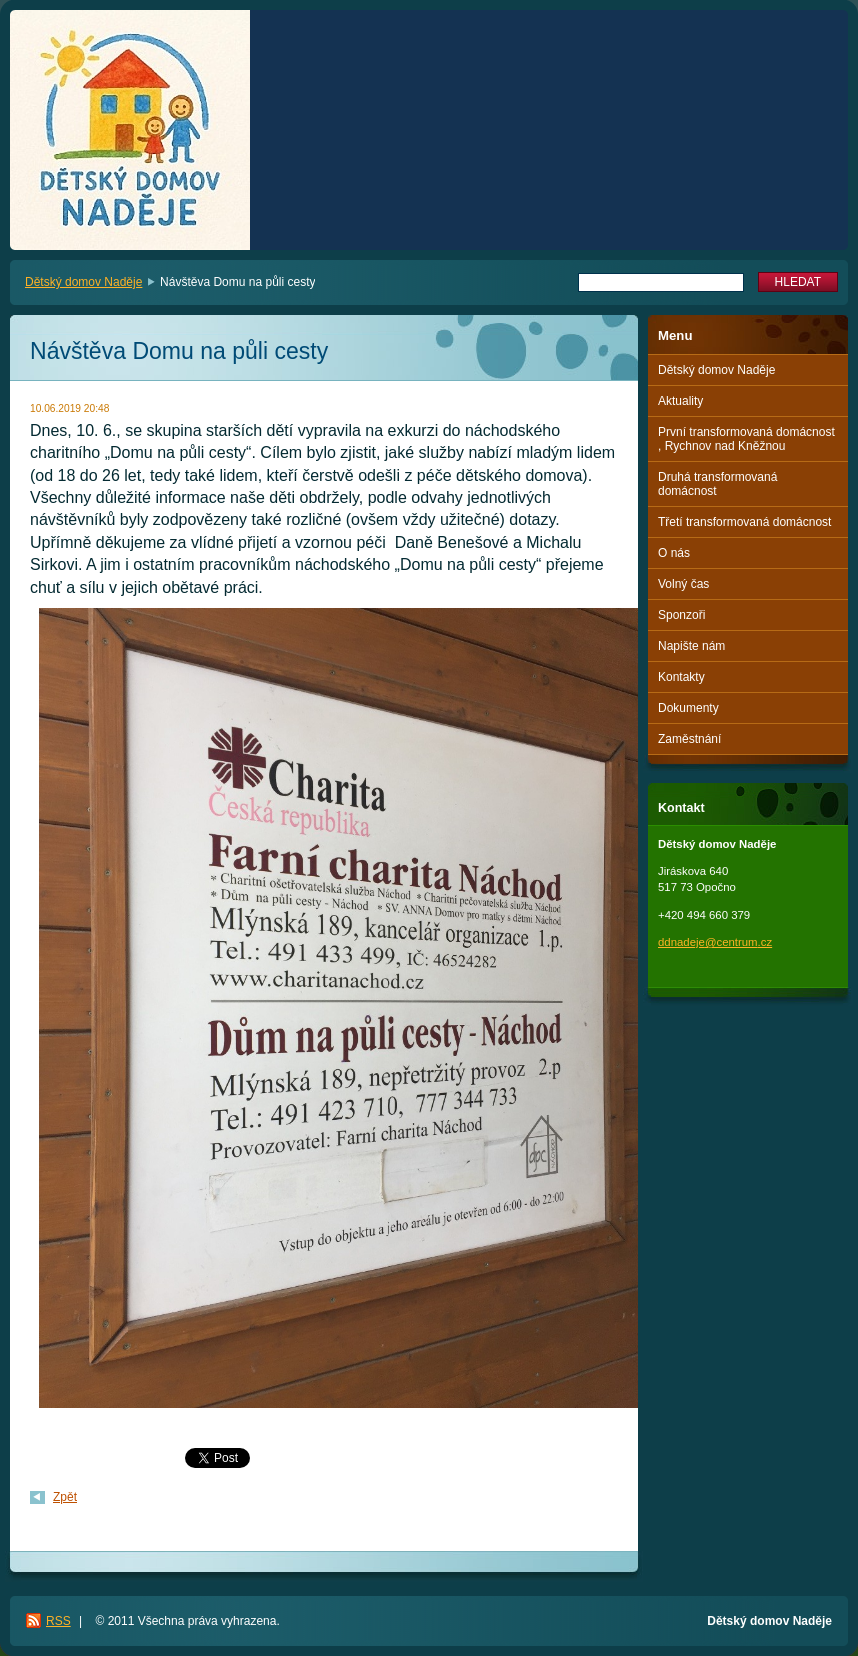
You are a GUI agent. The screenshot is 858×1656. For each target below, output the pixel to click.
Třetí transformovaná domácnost (744, 522)
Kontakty (681, 677)
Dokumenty (688, 708)
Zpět (65, 1497)
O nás (674, 553)
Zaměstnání (689, 739)
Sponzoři (681, 615)
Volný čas (683, 584)
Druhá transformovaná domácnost (717, 484)
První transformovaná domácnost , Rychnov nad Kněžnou (746, 439)
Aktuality (680, 401)
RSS (58, 1621)
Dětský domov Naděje (83, 282)
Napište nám (691, 646)
